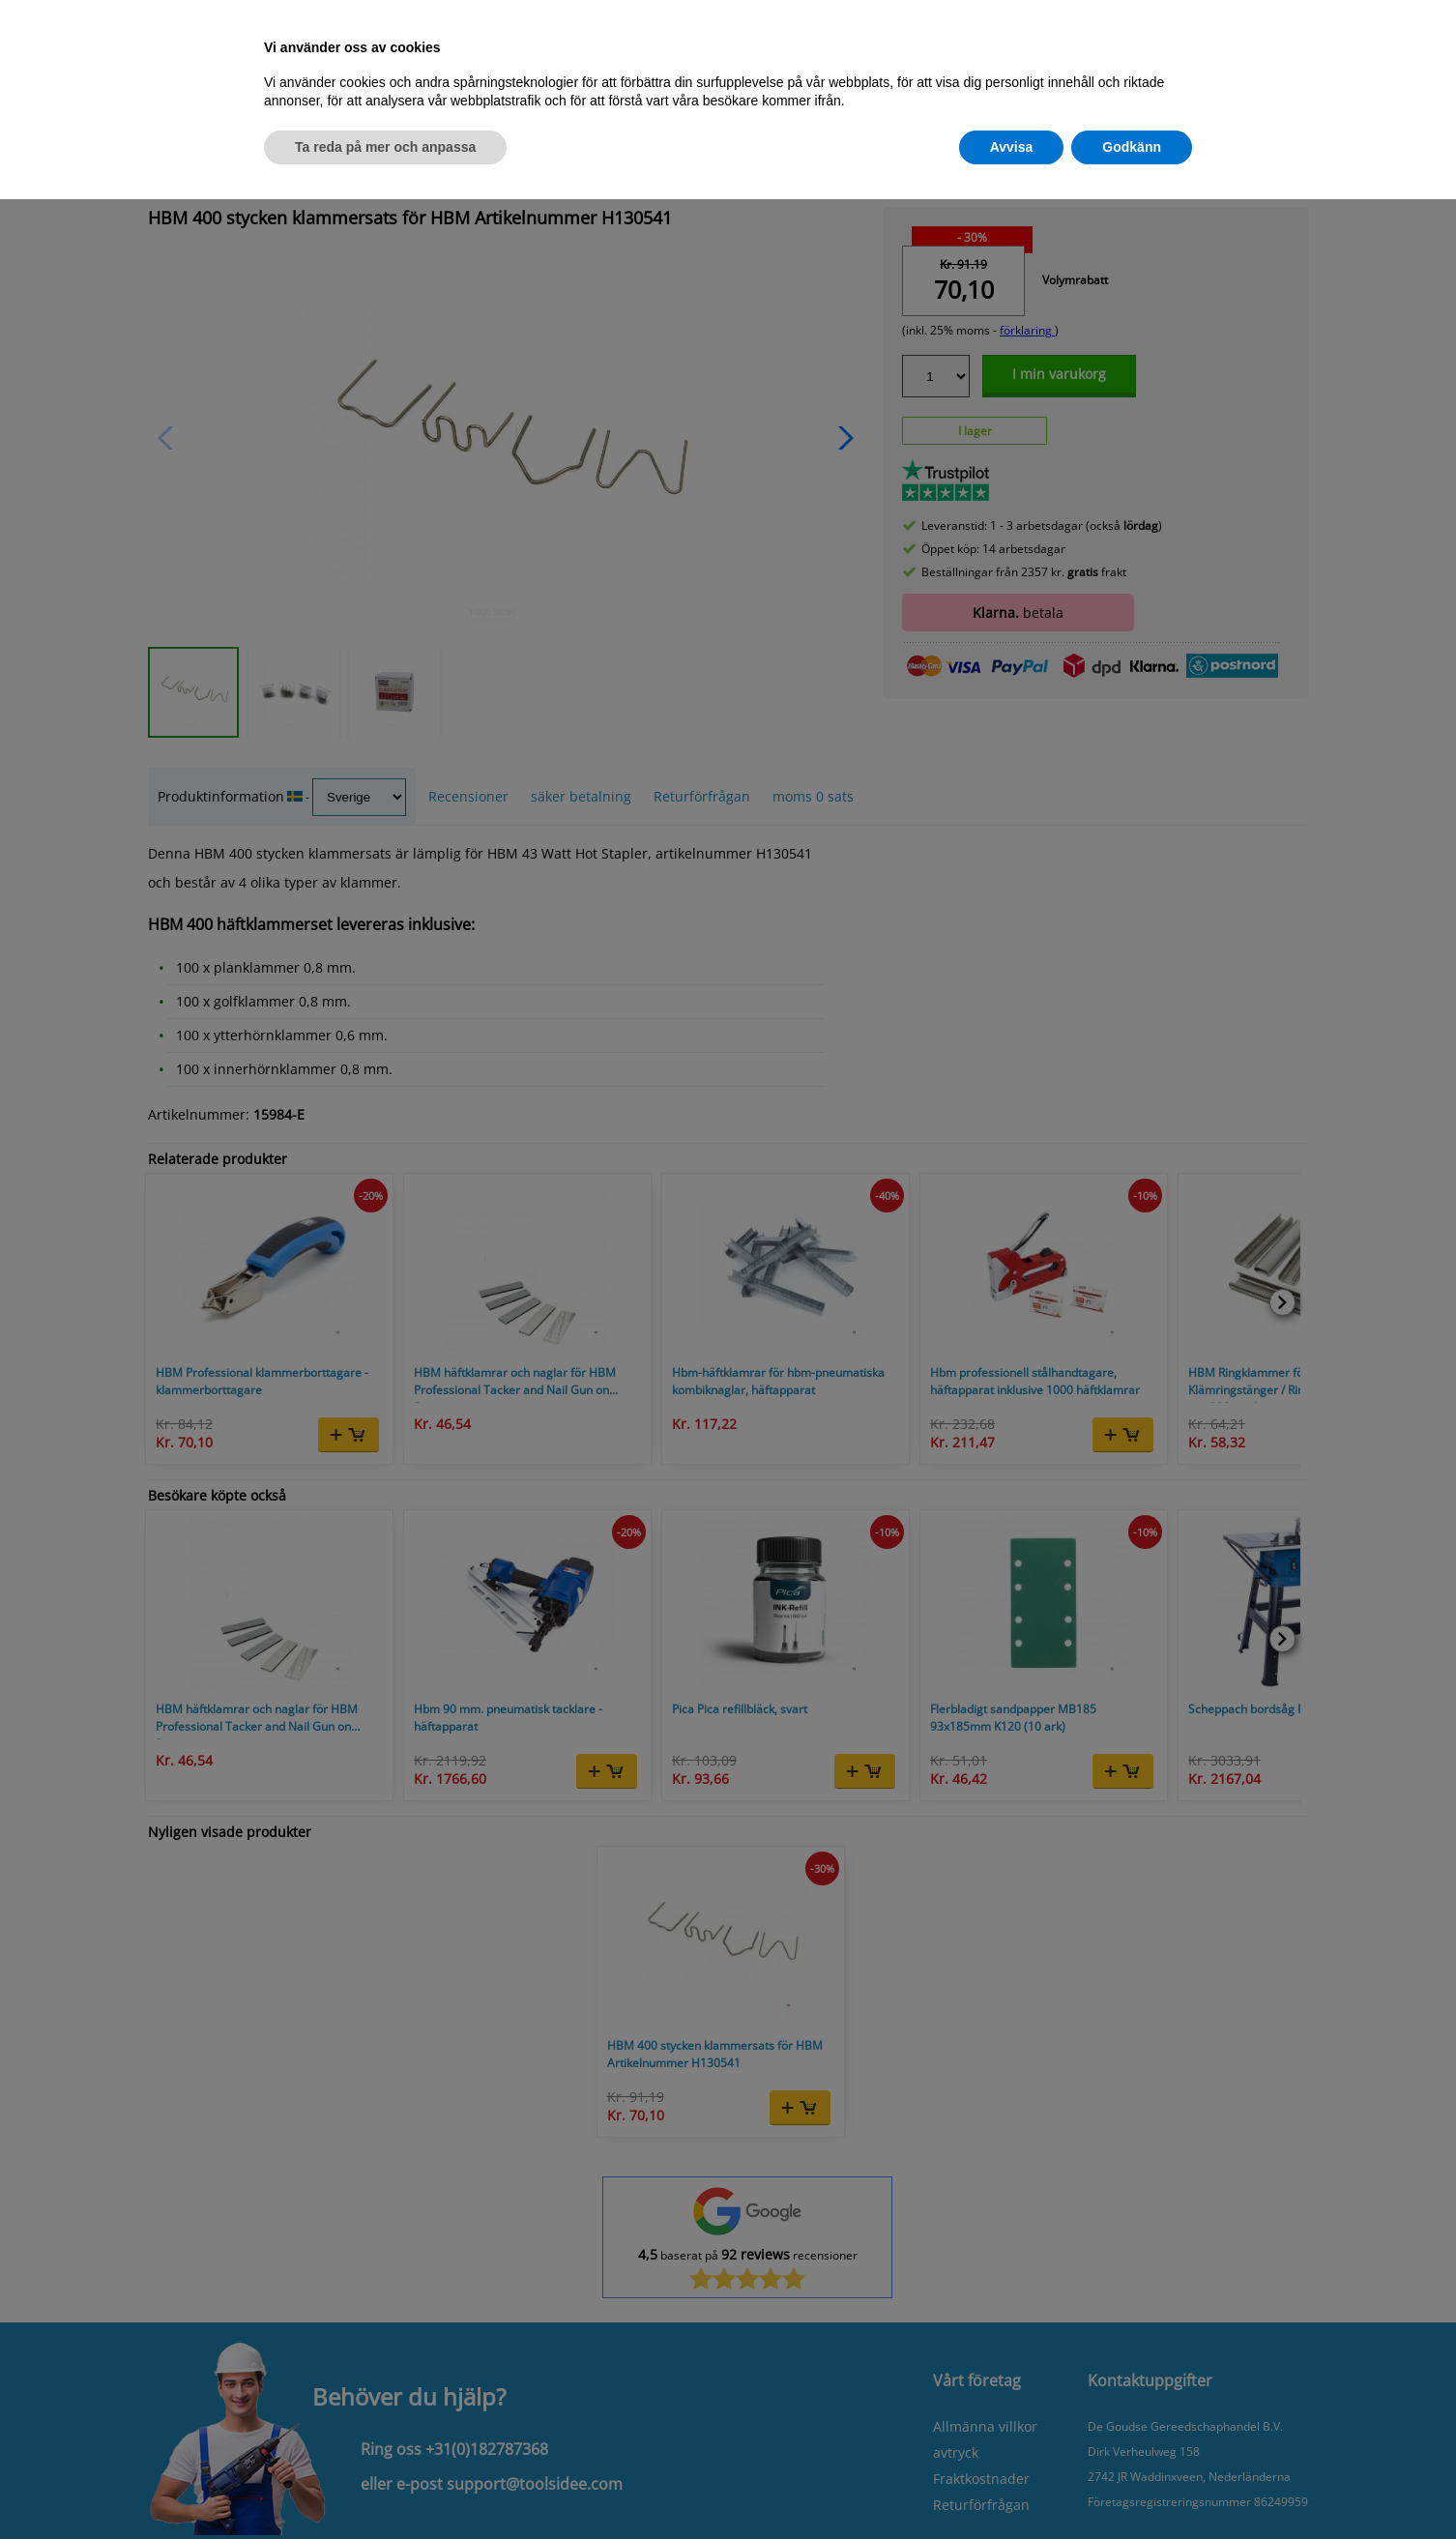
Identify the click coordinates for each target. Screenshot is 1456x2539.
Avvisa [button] (1012, 147)
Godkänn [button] (1131, 147)
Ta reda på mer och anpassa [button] (385, 147)
